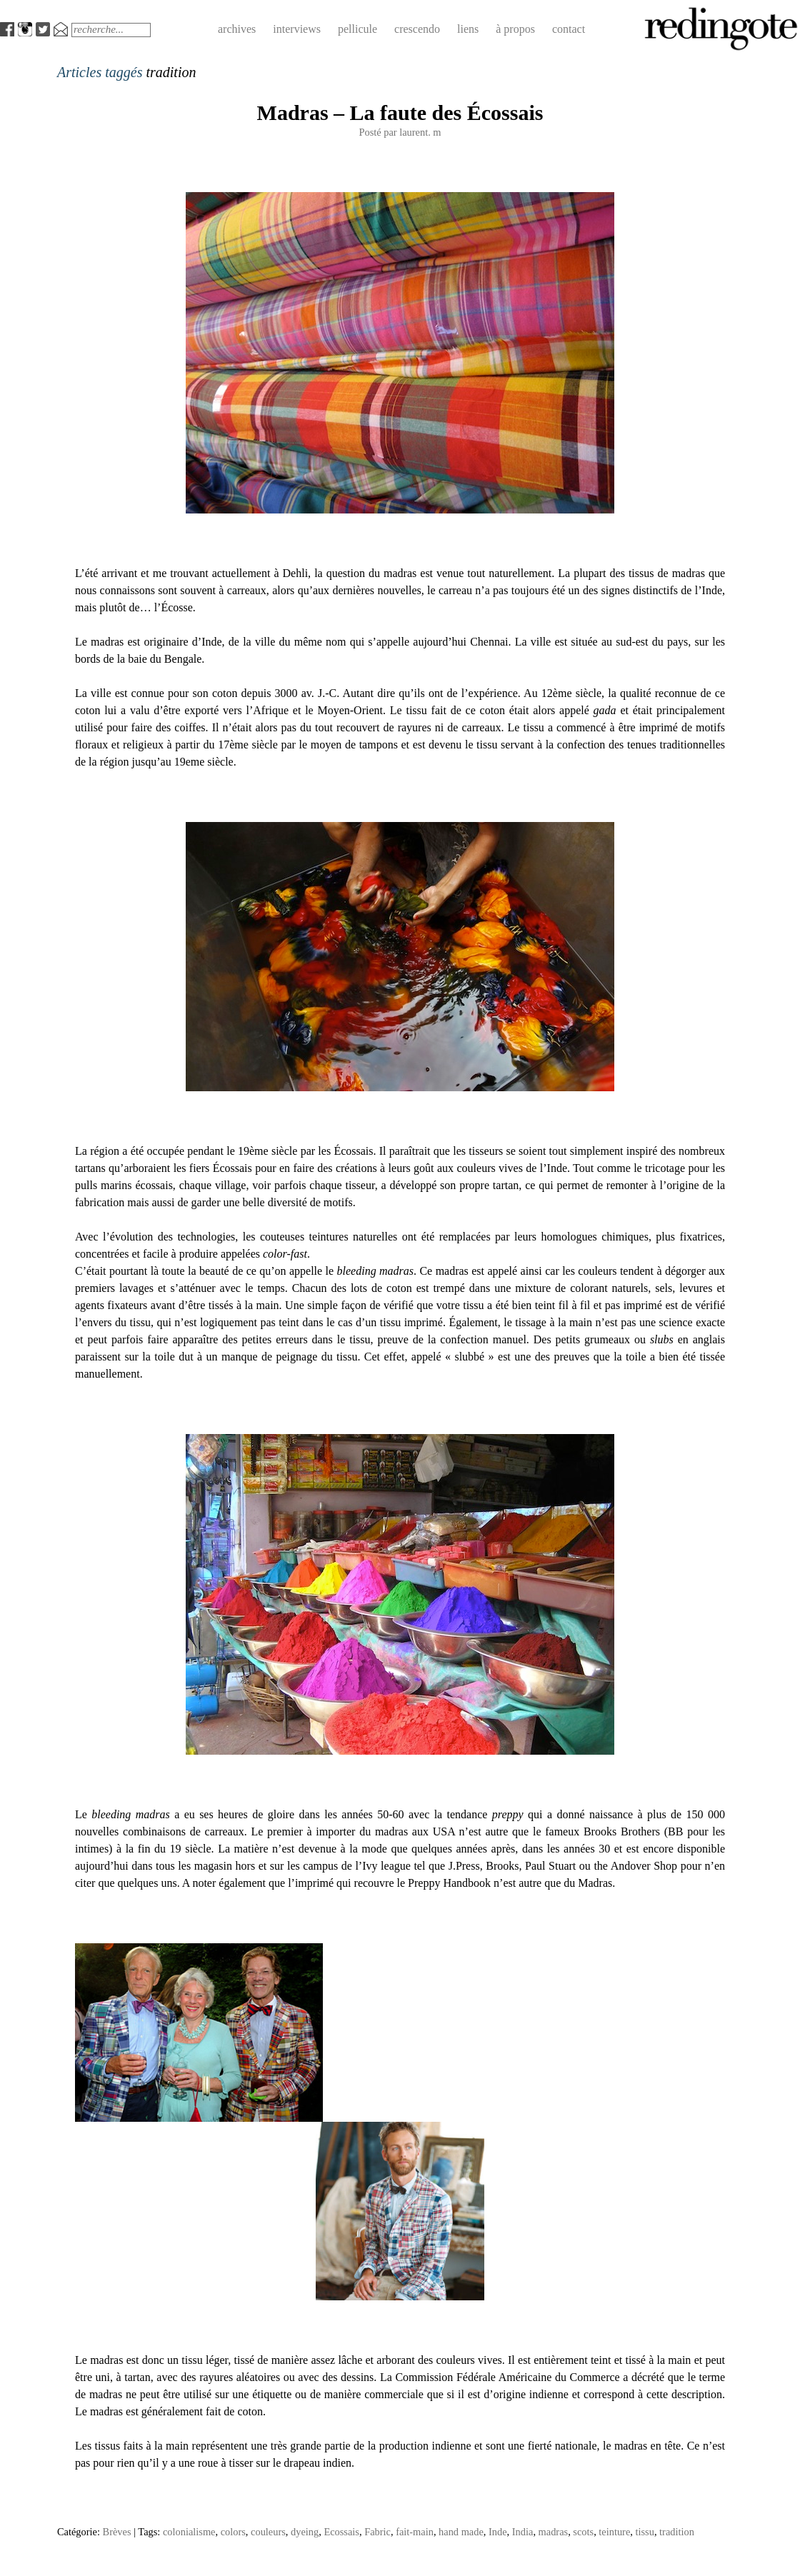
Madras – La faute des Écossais (400, 112)
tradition (676, 2531)
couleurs (268, 2531)
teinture (614, 2531)
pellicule (357, 29)
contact (568, 29)
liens (468, 29)
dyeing (305, 2531)
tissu (645, 2531)
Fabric (377, 2531)
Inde (498, 2531)
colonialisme (189, 2531)
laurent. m (420, 132)
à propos (515, 29)
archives (237, 29)
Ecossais (341, 2531)
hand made (461, 2531)
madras (554, 2531)
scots (583, 2531)
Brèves (117, 2531)
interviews (297, 29)
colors (233, 2531)
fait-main (415, 2531)
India (523, 2531)
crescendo (417, 29)
